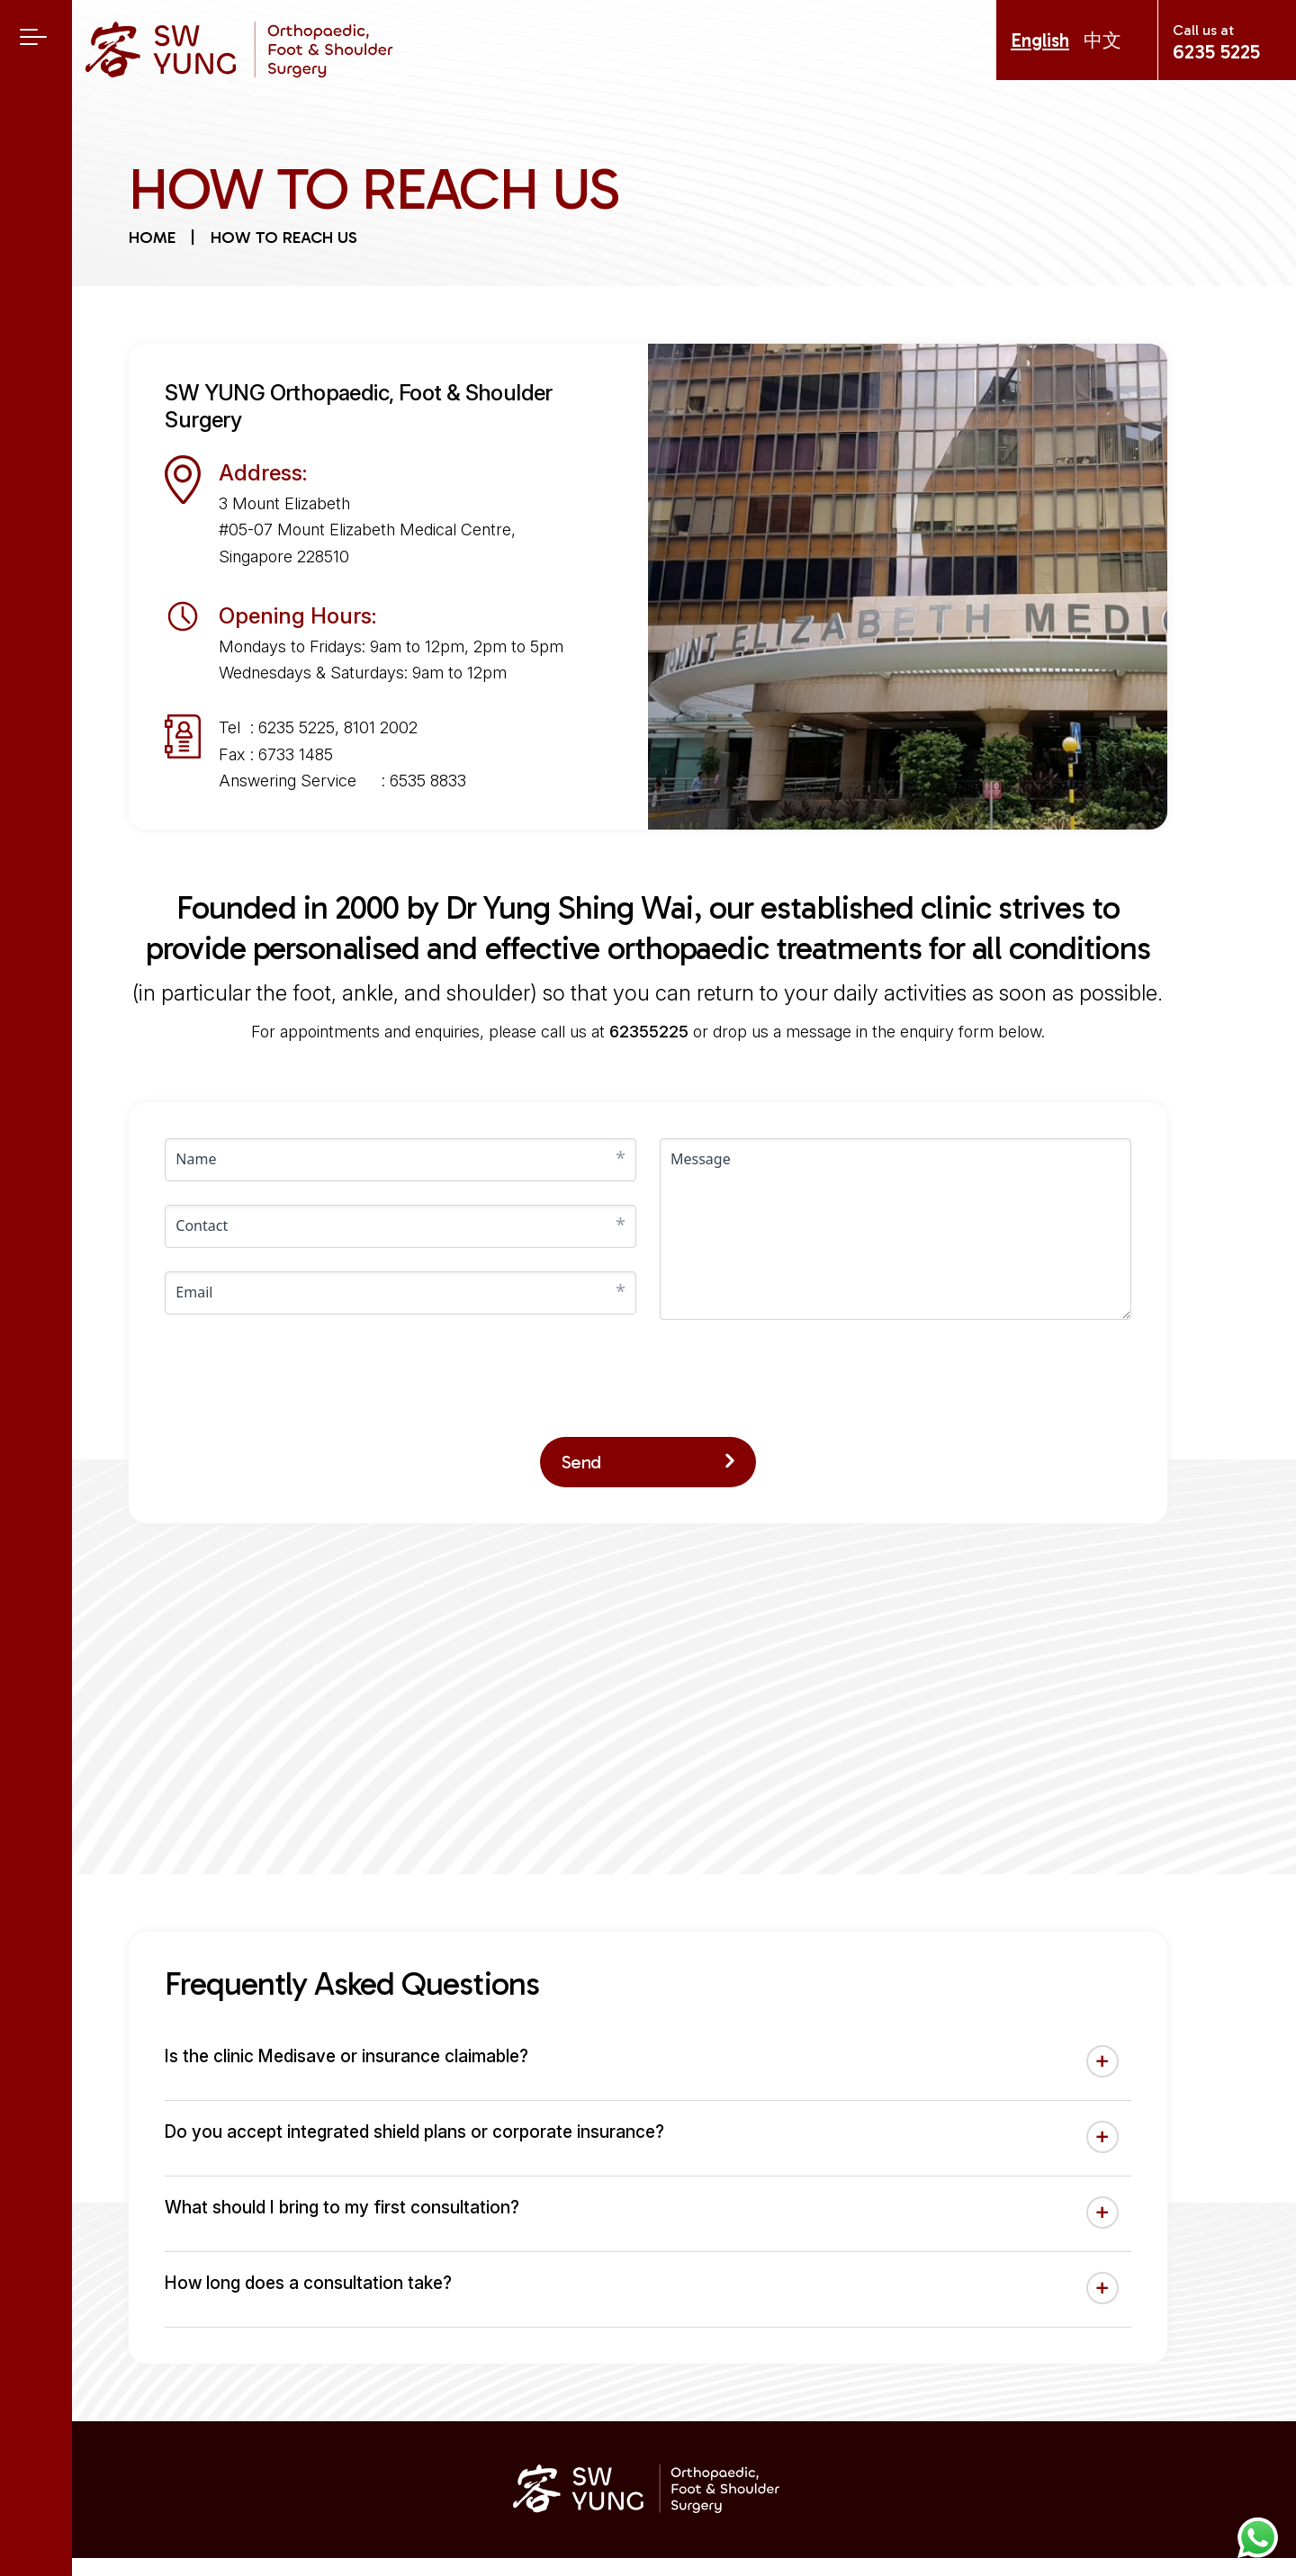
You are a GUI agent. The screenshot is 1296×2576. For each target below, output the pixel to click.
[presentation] (301, 1378)
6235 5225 (1216, 52)
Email (194, 1292)
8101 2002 (381, 727)
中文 (1102, 40)
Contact (202, 1225)
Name (196, 1159)
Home (152, 237)
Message (700, 1159)
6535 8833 (428, 780)
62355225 (648, 1031)
